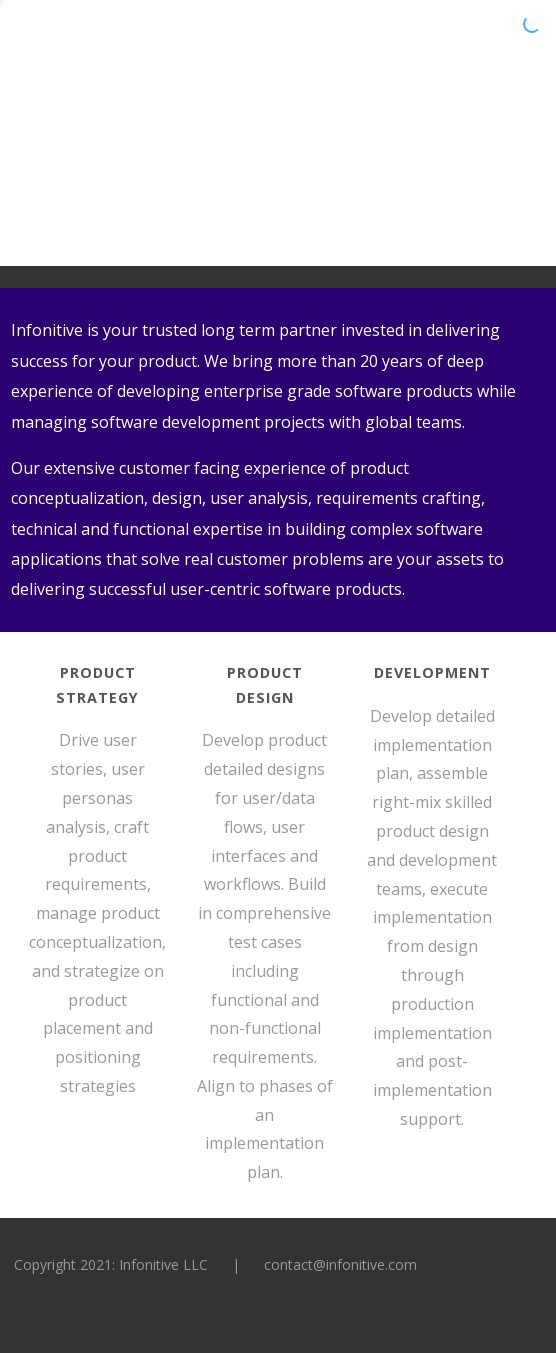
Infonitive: (108, 42)
